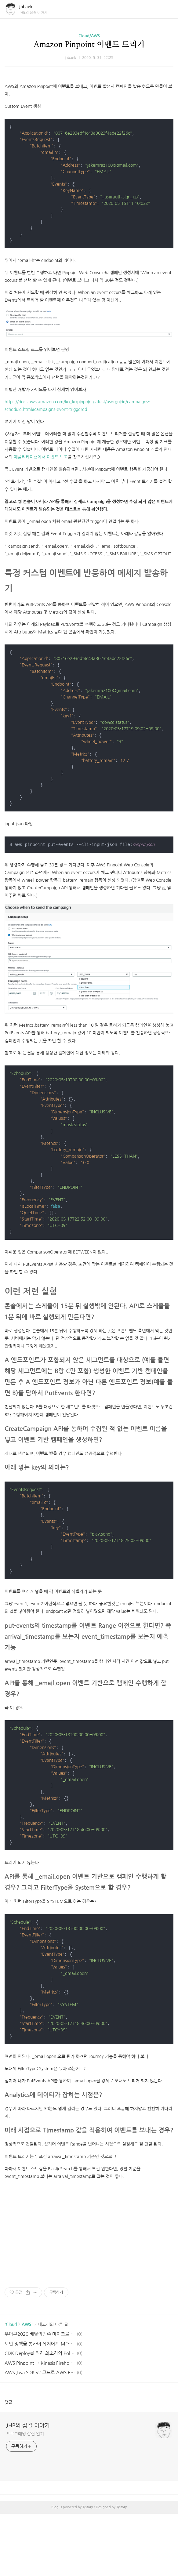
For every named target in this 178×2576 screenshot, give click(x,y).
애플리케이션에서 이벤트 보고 (41, 541)
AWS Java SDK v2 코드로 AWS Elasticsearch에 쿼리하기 (40, 2435)
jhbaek (25, 7)
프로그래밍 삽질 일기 (25, 2496)
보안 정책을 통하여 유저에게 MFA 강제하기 (40, 2406)
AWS (26, 2387)
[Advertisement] (89, 115)
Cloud (11, 2387)
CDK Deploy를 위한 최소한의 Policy (40, 2415)
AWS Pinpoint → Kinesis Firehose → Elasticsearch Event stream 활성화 (40, 2425)
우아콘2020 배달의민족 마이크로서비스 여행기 (40, 2396)
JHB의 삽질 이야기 (28, 2488)
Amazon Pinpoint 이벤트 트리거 (89, 45)
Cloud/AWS (89, 36)
